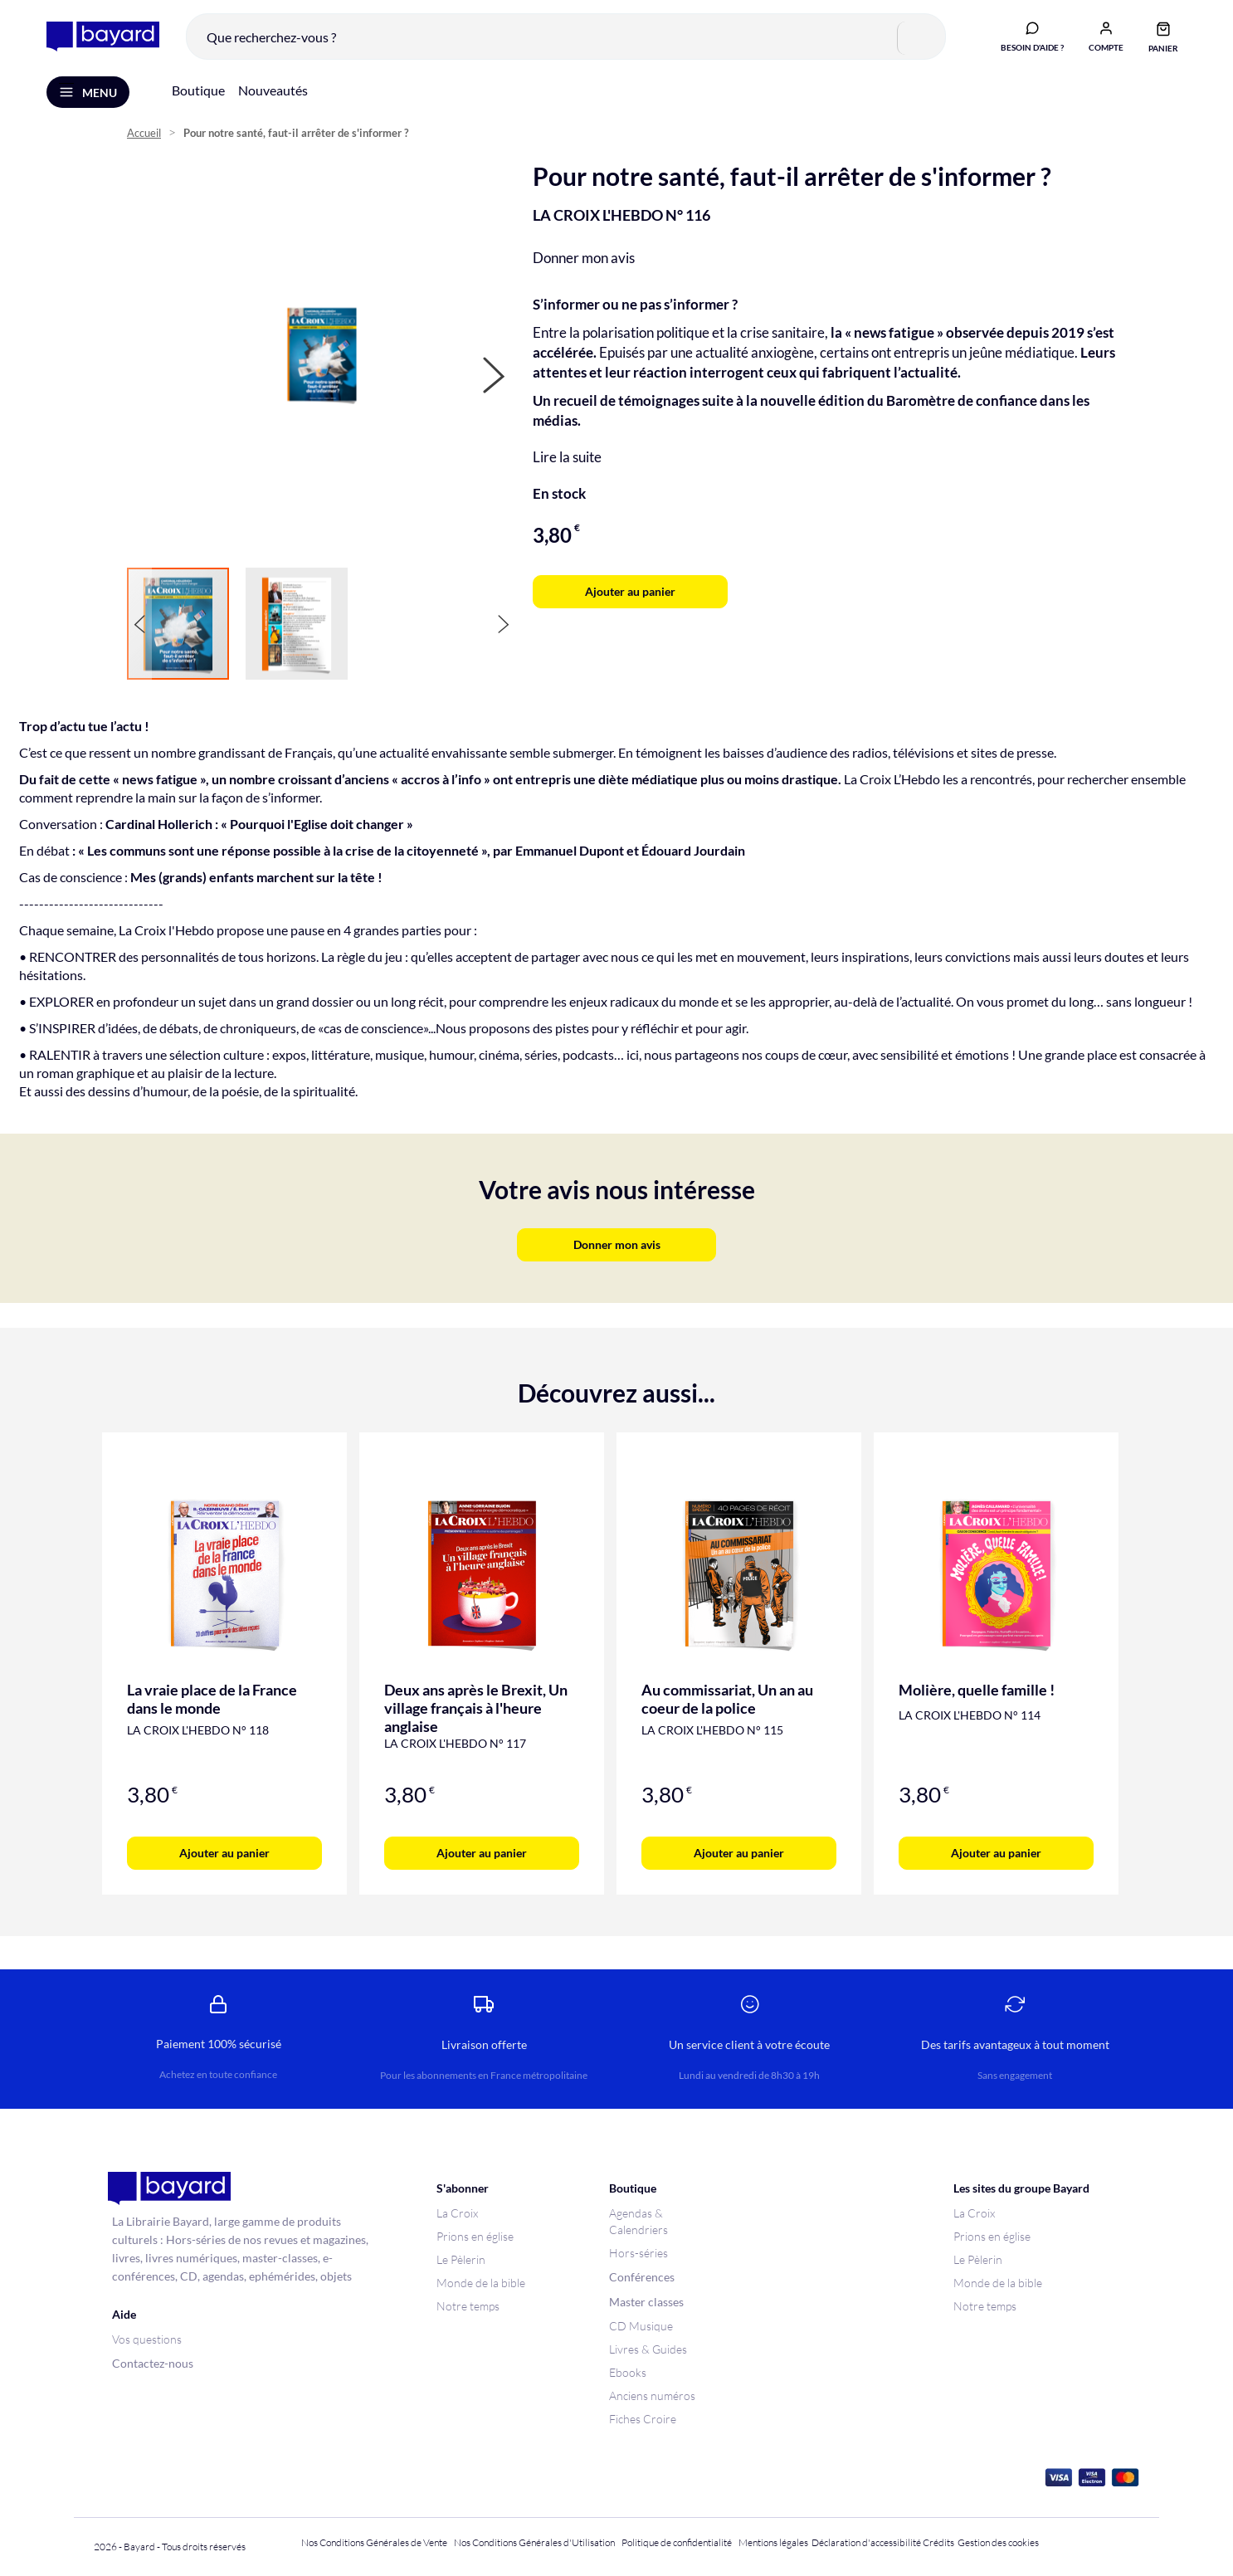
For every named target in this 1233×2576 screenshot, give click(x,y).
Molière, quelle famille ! (977, 1690)
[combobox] (566, 36)
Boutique (198, 90)
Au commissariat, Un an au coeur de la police (727, 1699)
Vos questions (147, 2339)
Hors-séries (638, 2253)
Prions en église (475, 2236)
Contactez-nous (152, 2363)
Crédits (938, 2542)
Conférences (642, 2277)
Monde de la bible (480, 2283)
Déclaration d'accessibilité (866, 2542)
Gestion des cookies (998, 2542)
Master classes (646, 2302)
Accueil (144, 133)
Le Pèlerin (460, 2259)
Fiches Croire (642, 2419)
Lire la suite (567, 457)
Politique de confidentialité (676, 2542)
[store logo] (102, 37)
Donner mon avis (584, 257)
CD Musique (641, 2326)
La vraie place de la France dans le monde (212, 1699)
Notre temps (468, 2306)
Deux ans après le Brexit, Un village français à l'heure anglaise (476, 1708)
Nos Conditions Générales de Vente (374, 2542)
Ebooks (627, 2372)
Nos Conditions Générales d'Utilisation (536, 2542)
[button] (1106, 35)
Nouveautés (273, 90)
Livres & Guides (648, 2349)
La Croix (457, 2213)
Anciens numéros (652, 2395)
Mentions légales (773, 2542)
